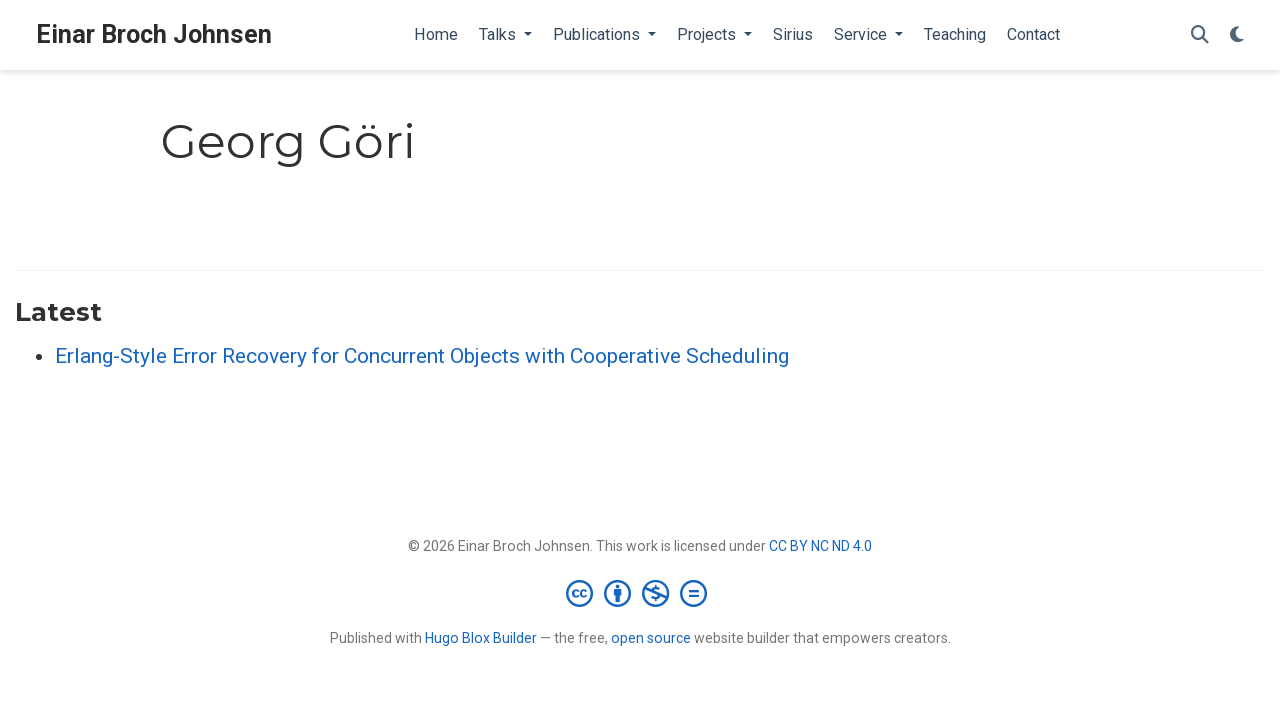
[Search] (1200, 35)
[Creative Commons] (640, 593)
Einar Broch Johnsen (154, 34)
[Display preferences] (1237, 35)
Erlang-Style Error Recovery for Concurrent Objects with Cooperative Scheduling (422, 356)
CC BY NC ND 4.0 (820, 546)
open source (651, 638)
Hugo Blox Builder (481, 638)
